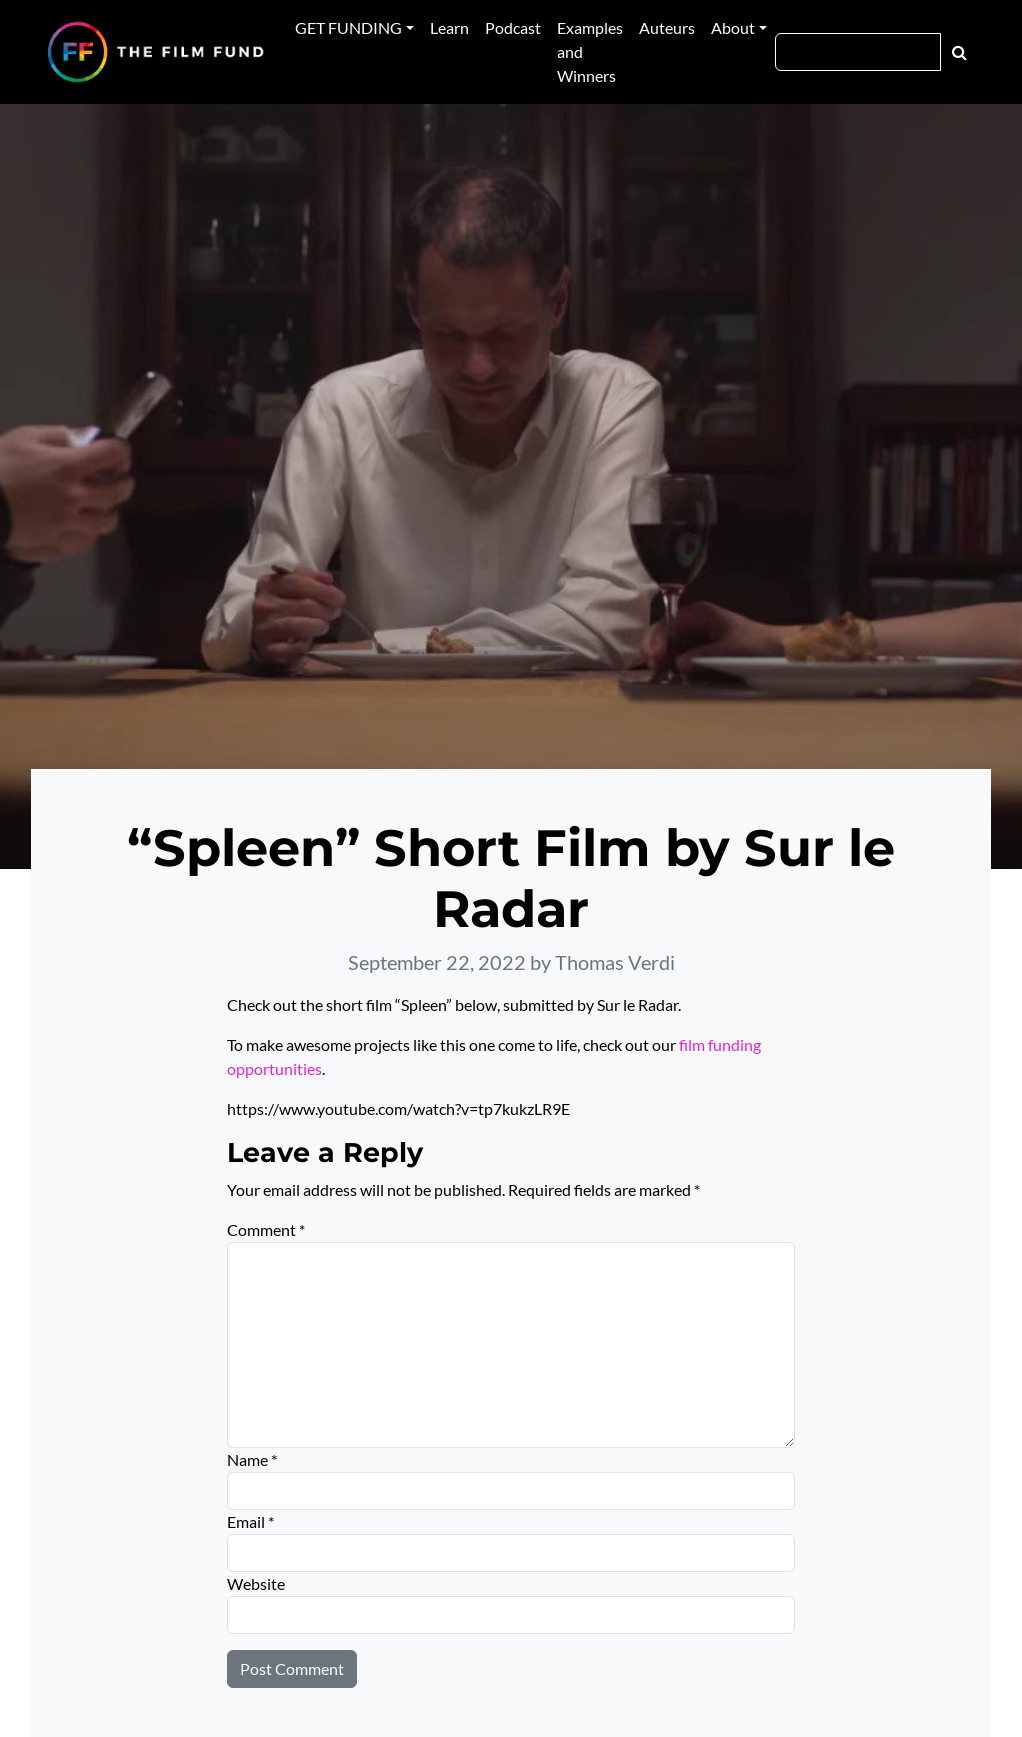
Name (252, 1459)
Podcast (513, 27)
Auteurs (667, 27)
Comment (266, 1229)
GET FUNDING (348, 27)
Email (250, 1521)
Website (256, 1583)
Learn (449, 27)
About (733, 27)
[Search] (858, 52)
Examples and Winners (590, 51)
